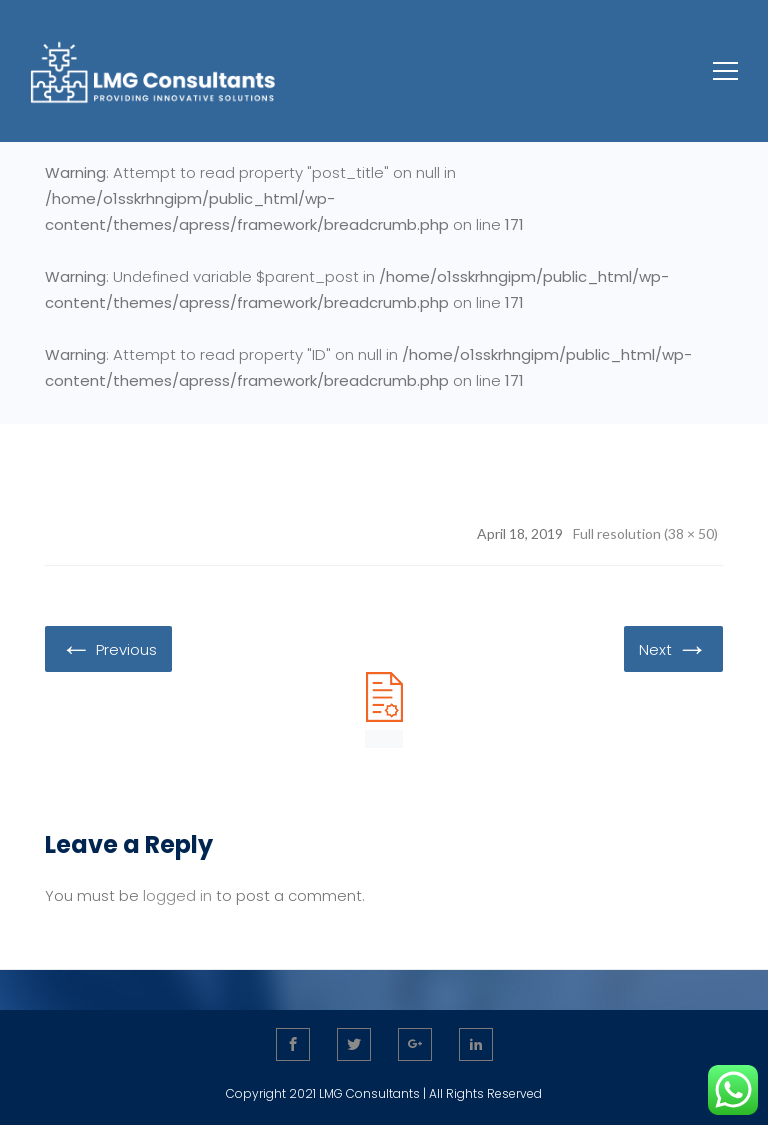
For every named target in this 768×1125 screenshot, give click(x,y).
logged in (177, 895)
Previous (108, 648)
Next (673, 648)
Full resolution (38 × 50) (645, 533)
